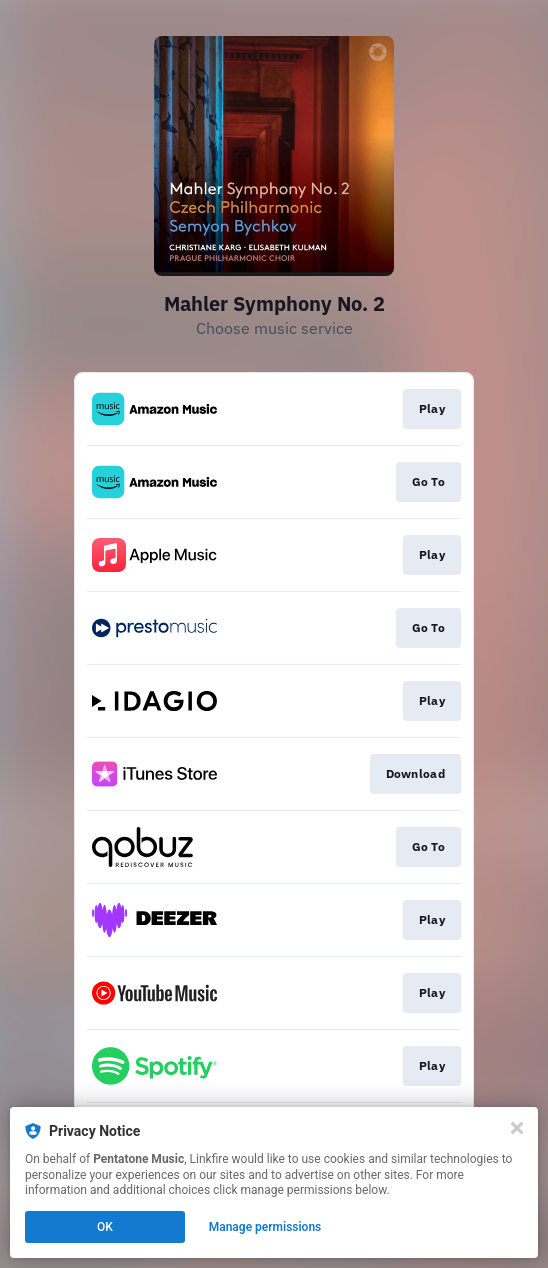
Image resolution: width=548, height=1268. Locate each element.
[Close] (517, 1128)
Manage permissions (265, 1227)
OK (105, 1227)
